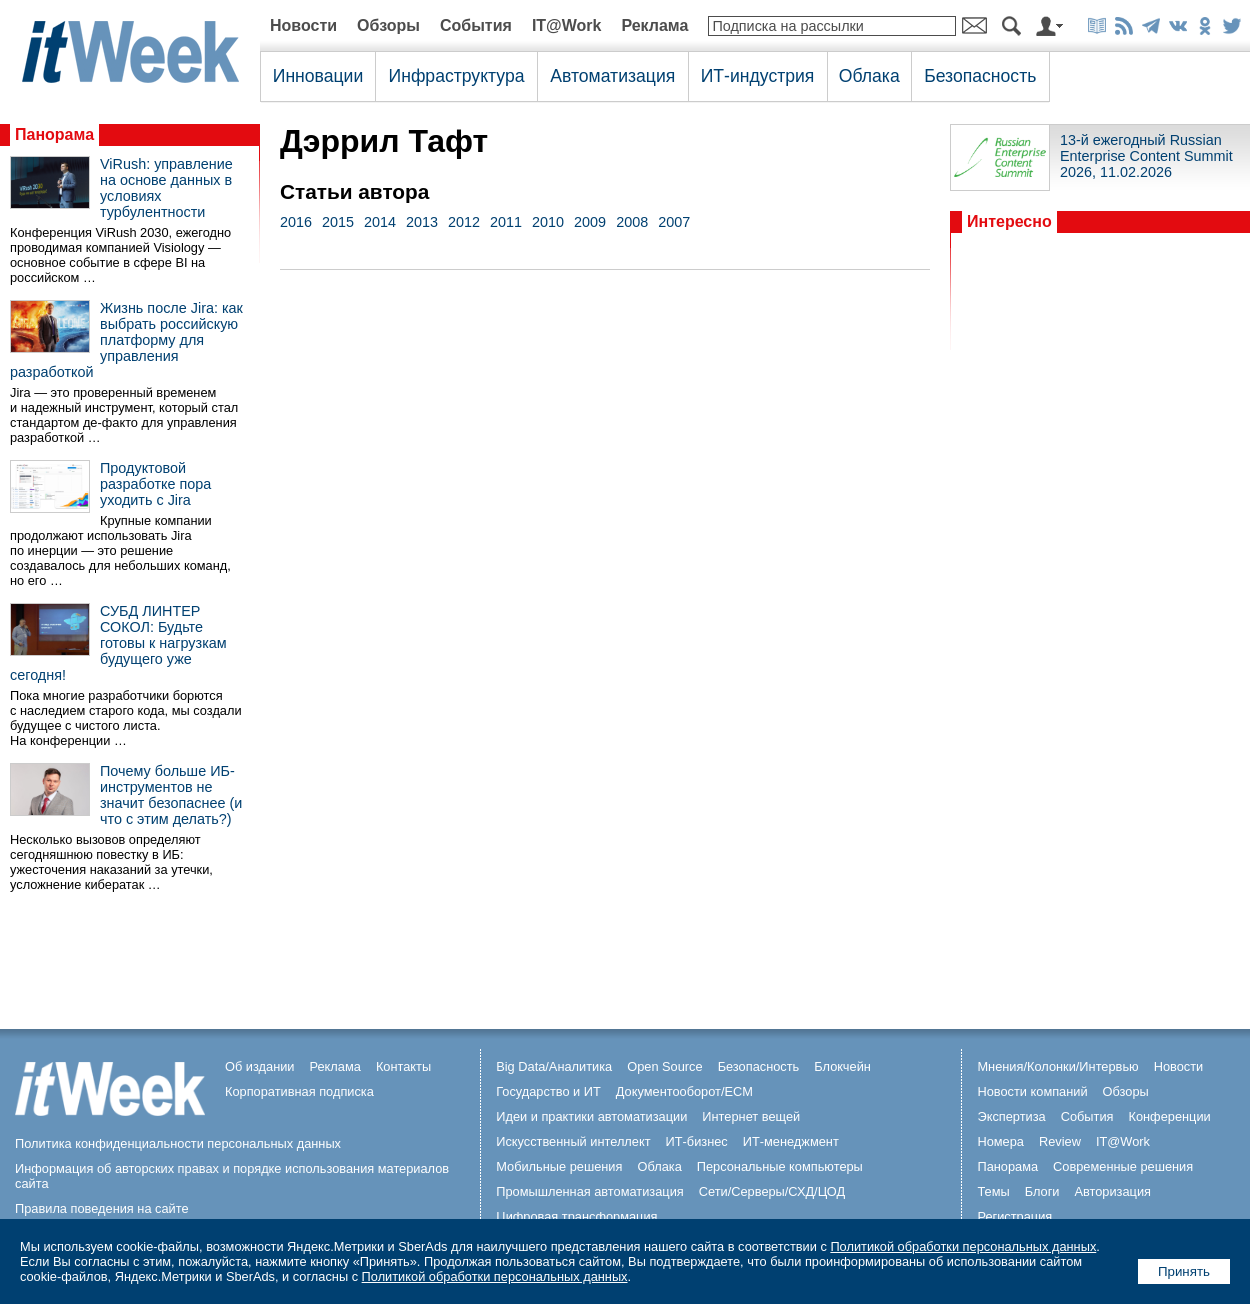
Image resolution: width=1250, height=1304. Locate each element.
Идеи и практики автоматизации (591, 1116)
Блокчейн (842, 1066)
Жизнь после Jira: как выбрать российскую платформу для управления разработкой (126, 340)
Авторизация (1112, 1191)
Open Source (664, 1066)
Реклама (654, 25)
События (476, 25)
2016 (296, 222)
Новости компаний (1032, 1091)
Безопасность (980, 76)
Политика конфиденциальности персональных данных (178, 1143)
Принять (1184, 1271)
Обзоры (388, 25)
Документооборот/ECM (684, 1091)
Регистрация (1014, 1216)
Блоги (1042, 1191)
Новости (303, 25)
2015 (338, 222)
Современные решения (1123, 1166)
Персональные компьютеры (780, 1166)
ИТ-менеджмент (791, 1141)
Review (1060, 1141)
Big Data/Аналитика (554, 1066)
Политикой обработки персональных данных (963, 1246)
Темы (993, 1191)
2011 (506, 222)
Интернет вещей (751, 1116)
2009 (590, 222)
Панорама (54, 134)
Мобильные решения (559, 1166)
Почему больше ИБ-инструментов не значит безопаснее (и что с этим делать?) (171, 795)
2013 (422, 222)
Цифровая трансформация (576, 1216)
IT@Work (567, 25)
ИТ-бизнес (697, 1141)
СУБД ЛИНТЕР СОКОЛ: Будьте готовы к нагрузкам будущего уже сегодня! (118, 643)
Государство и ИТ (548, 1091)
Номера (1000, 1141)
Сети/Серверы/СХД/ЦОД (772, 1191)
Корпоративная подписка (299, 1091)
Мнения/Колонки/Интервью (1057, 1066)
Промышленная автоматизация (590, 1191)
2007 (674, 222)
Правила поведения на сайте (102, 1208)
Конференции (1169, 1116)
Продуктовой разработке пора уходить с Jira (155, 484)
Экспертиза (1011, 1116)
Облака (869, 76)
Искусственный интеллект (573, 1141)
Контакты (403, 1066)
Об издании (260, 1066)
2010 (548, 222)
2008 (632, 222)
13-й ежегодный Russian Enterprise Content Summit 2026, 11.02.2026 (1146, 156)
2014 (380, 222)
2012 (464, 222)
